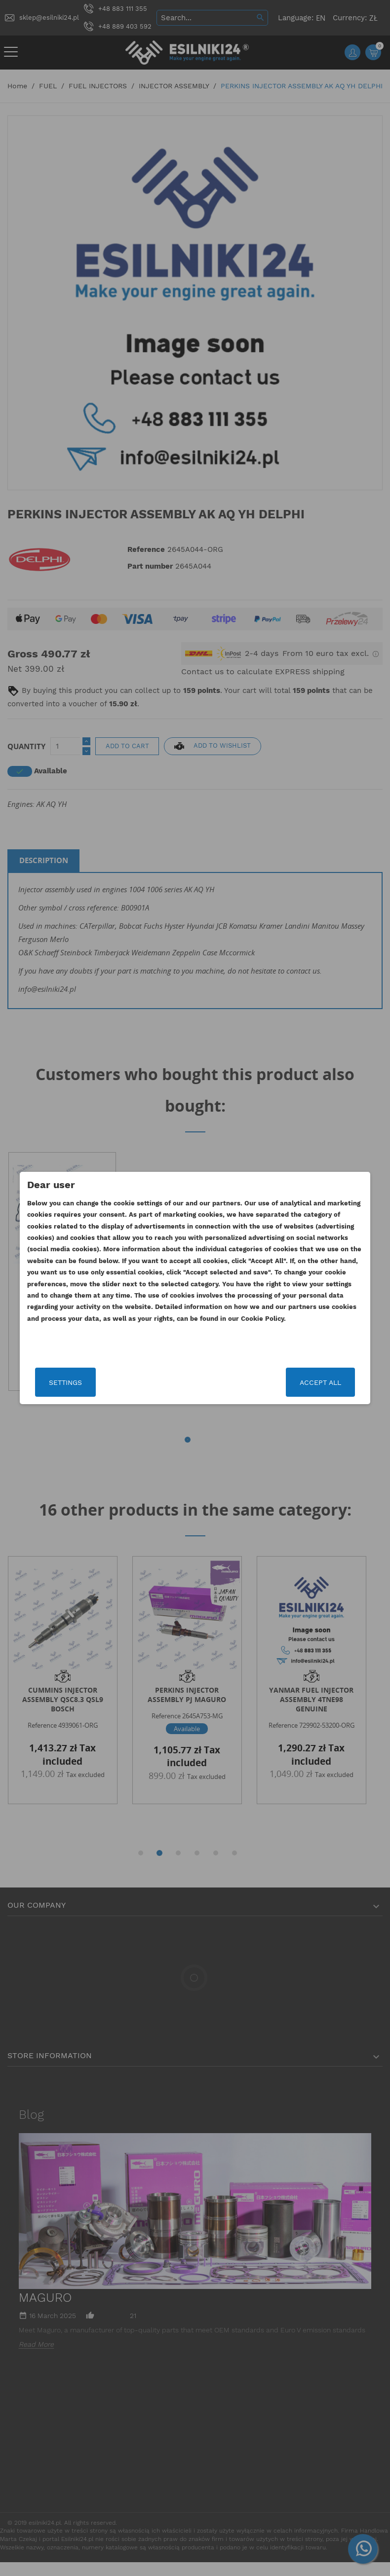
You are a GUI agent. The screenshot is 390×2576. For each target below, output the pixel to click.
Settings (84, 1382)
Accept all (301, 1382)
